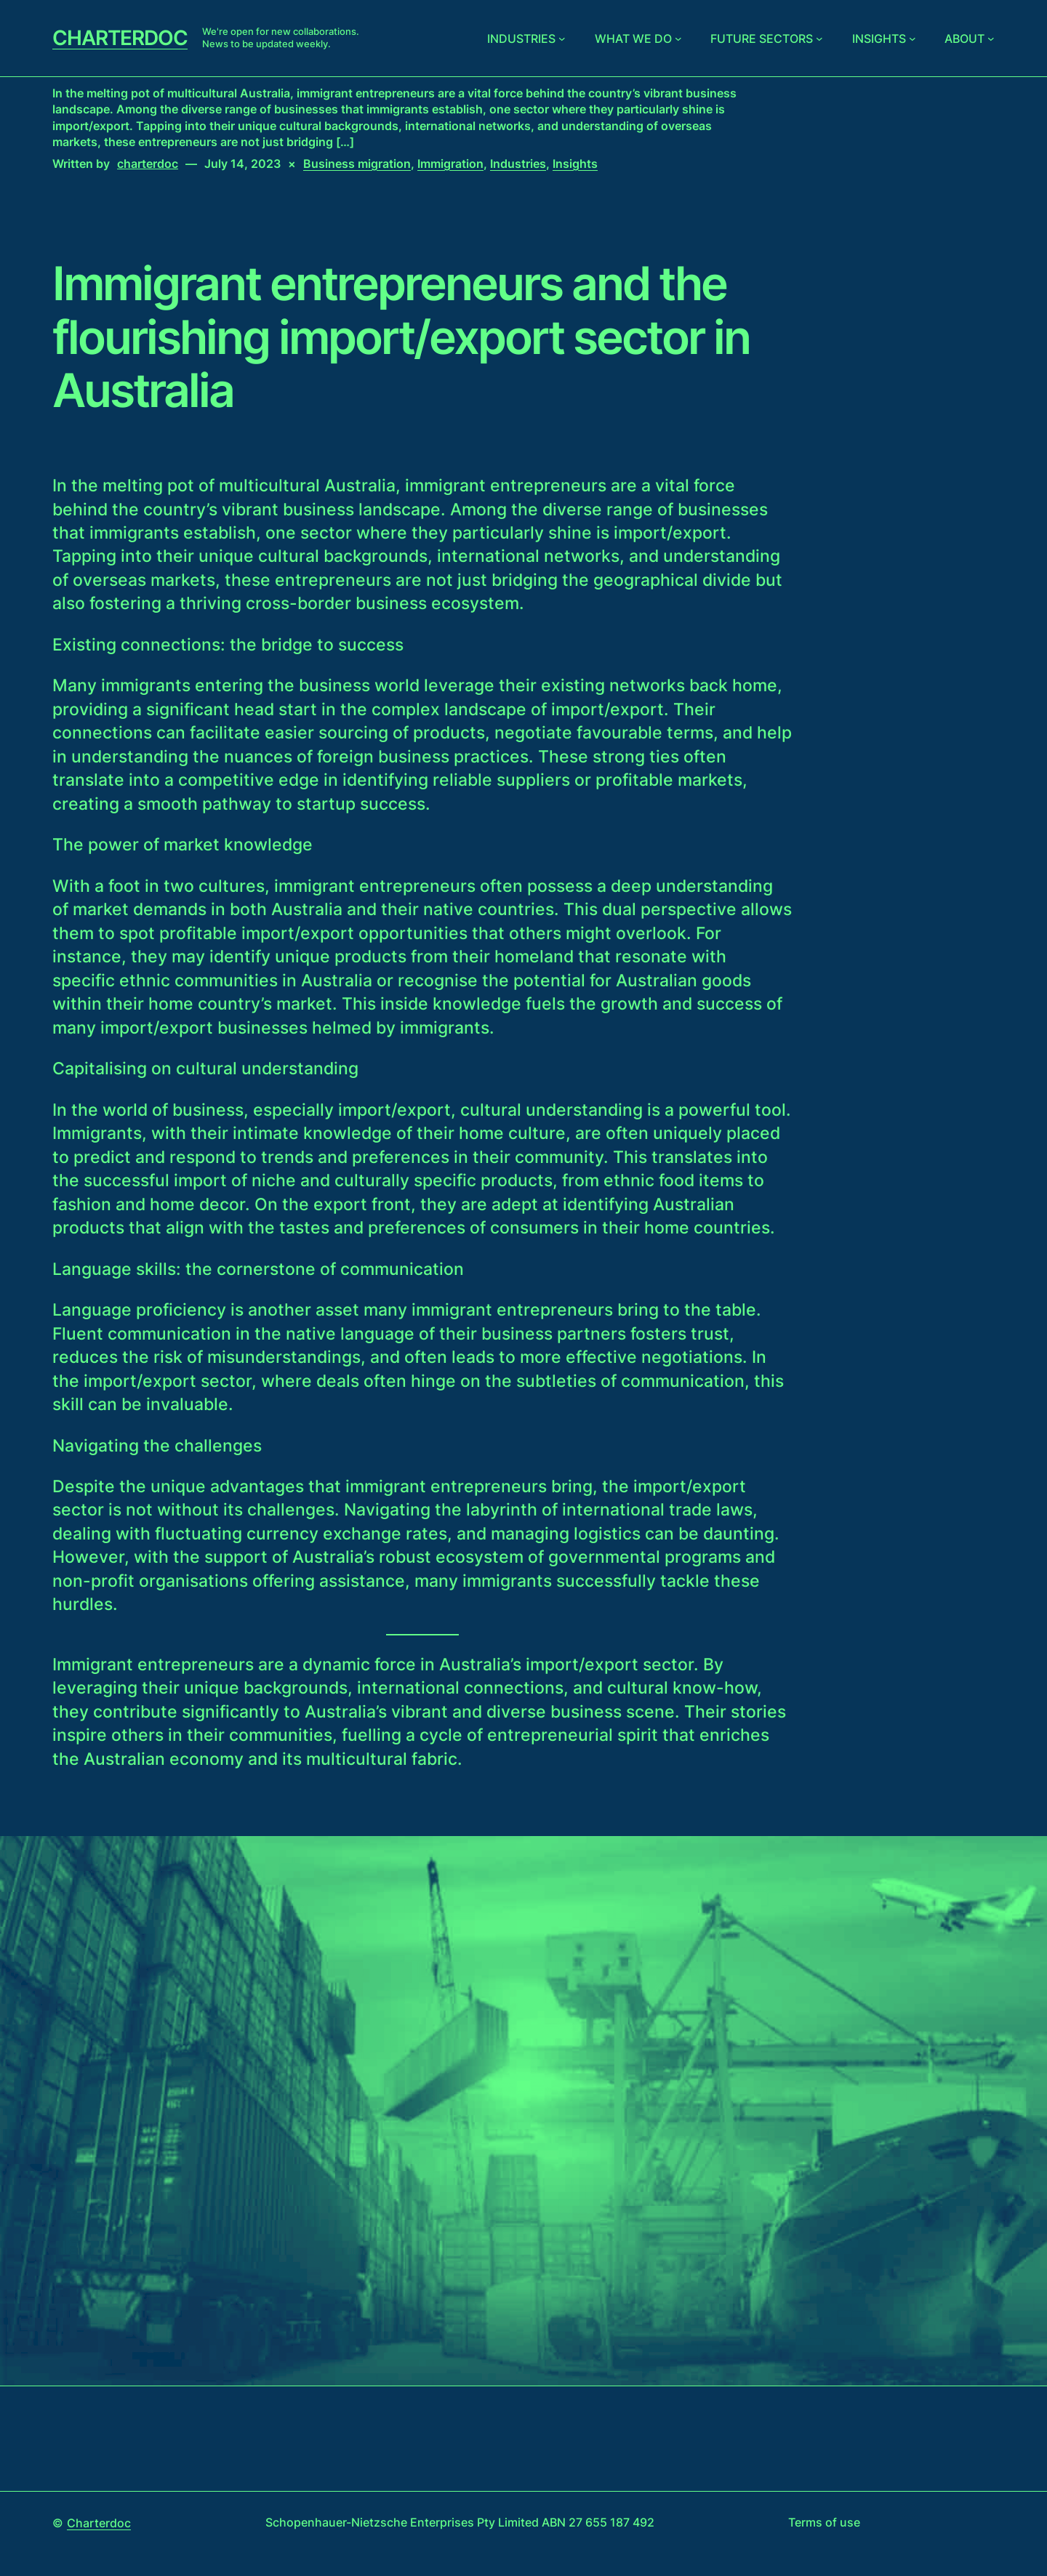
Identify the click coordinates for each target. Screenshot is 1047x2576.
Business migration (357, 163)
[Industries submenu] (562, 38)
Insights (879, 38)
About (964, 38)
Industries (521, 38)
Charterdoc (120, 37)
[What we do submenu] (678, 38)
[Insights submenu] (912, 38)
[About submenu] (991, 38)
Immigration (450, 163)
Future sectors (761, 38)
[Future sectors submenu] (819, 38)
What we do (633, 38)
